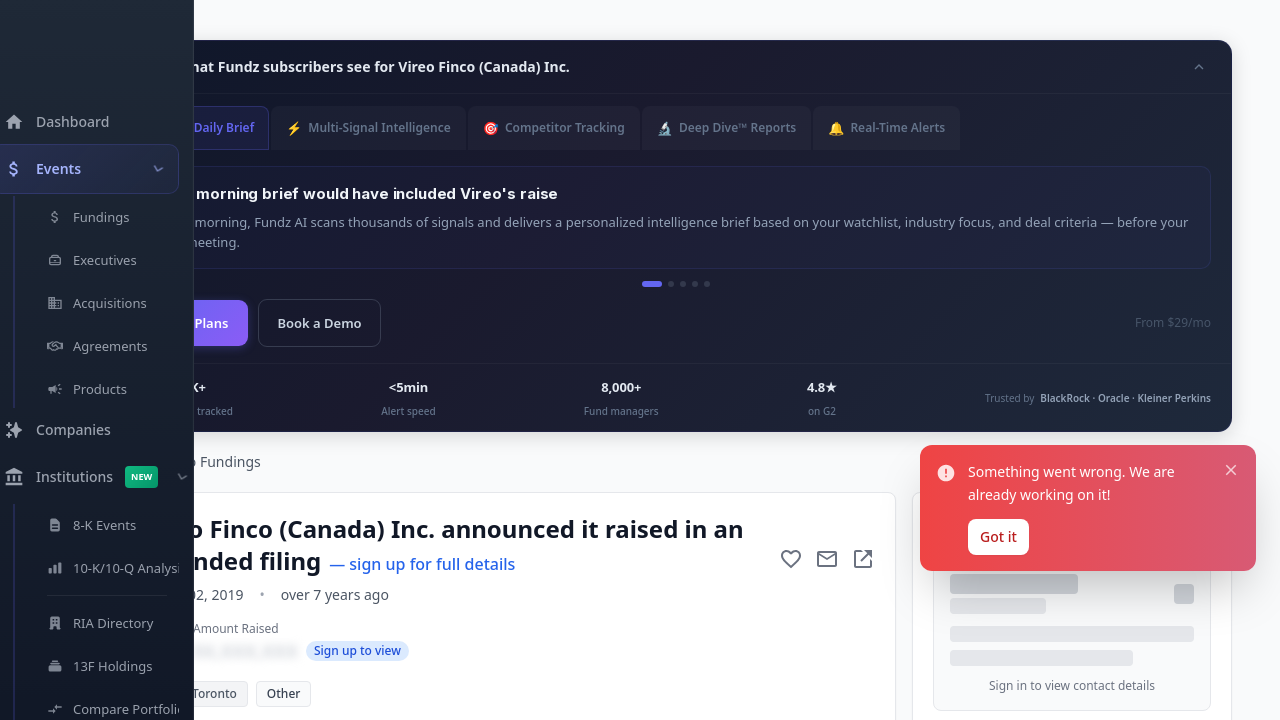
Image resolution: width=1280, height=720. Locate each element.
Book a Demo (319, 323)
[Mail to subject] (827, 559)
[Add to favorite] (791, 559)
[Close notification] (1231, 596)
